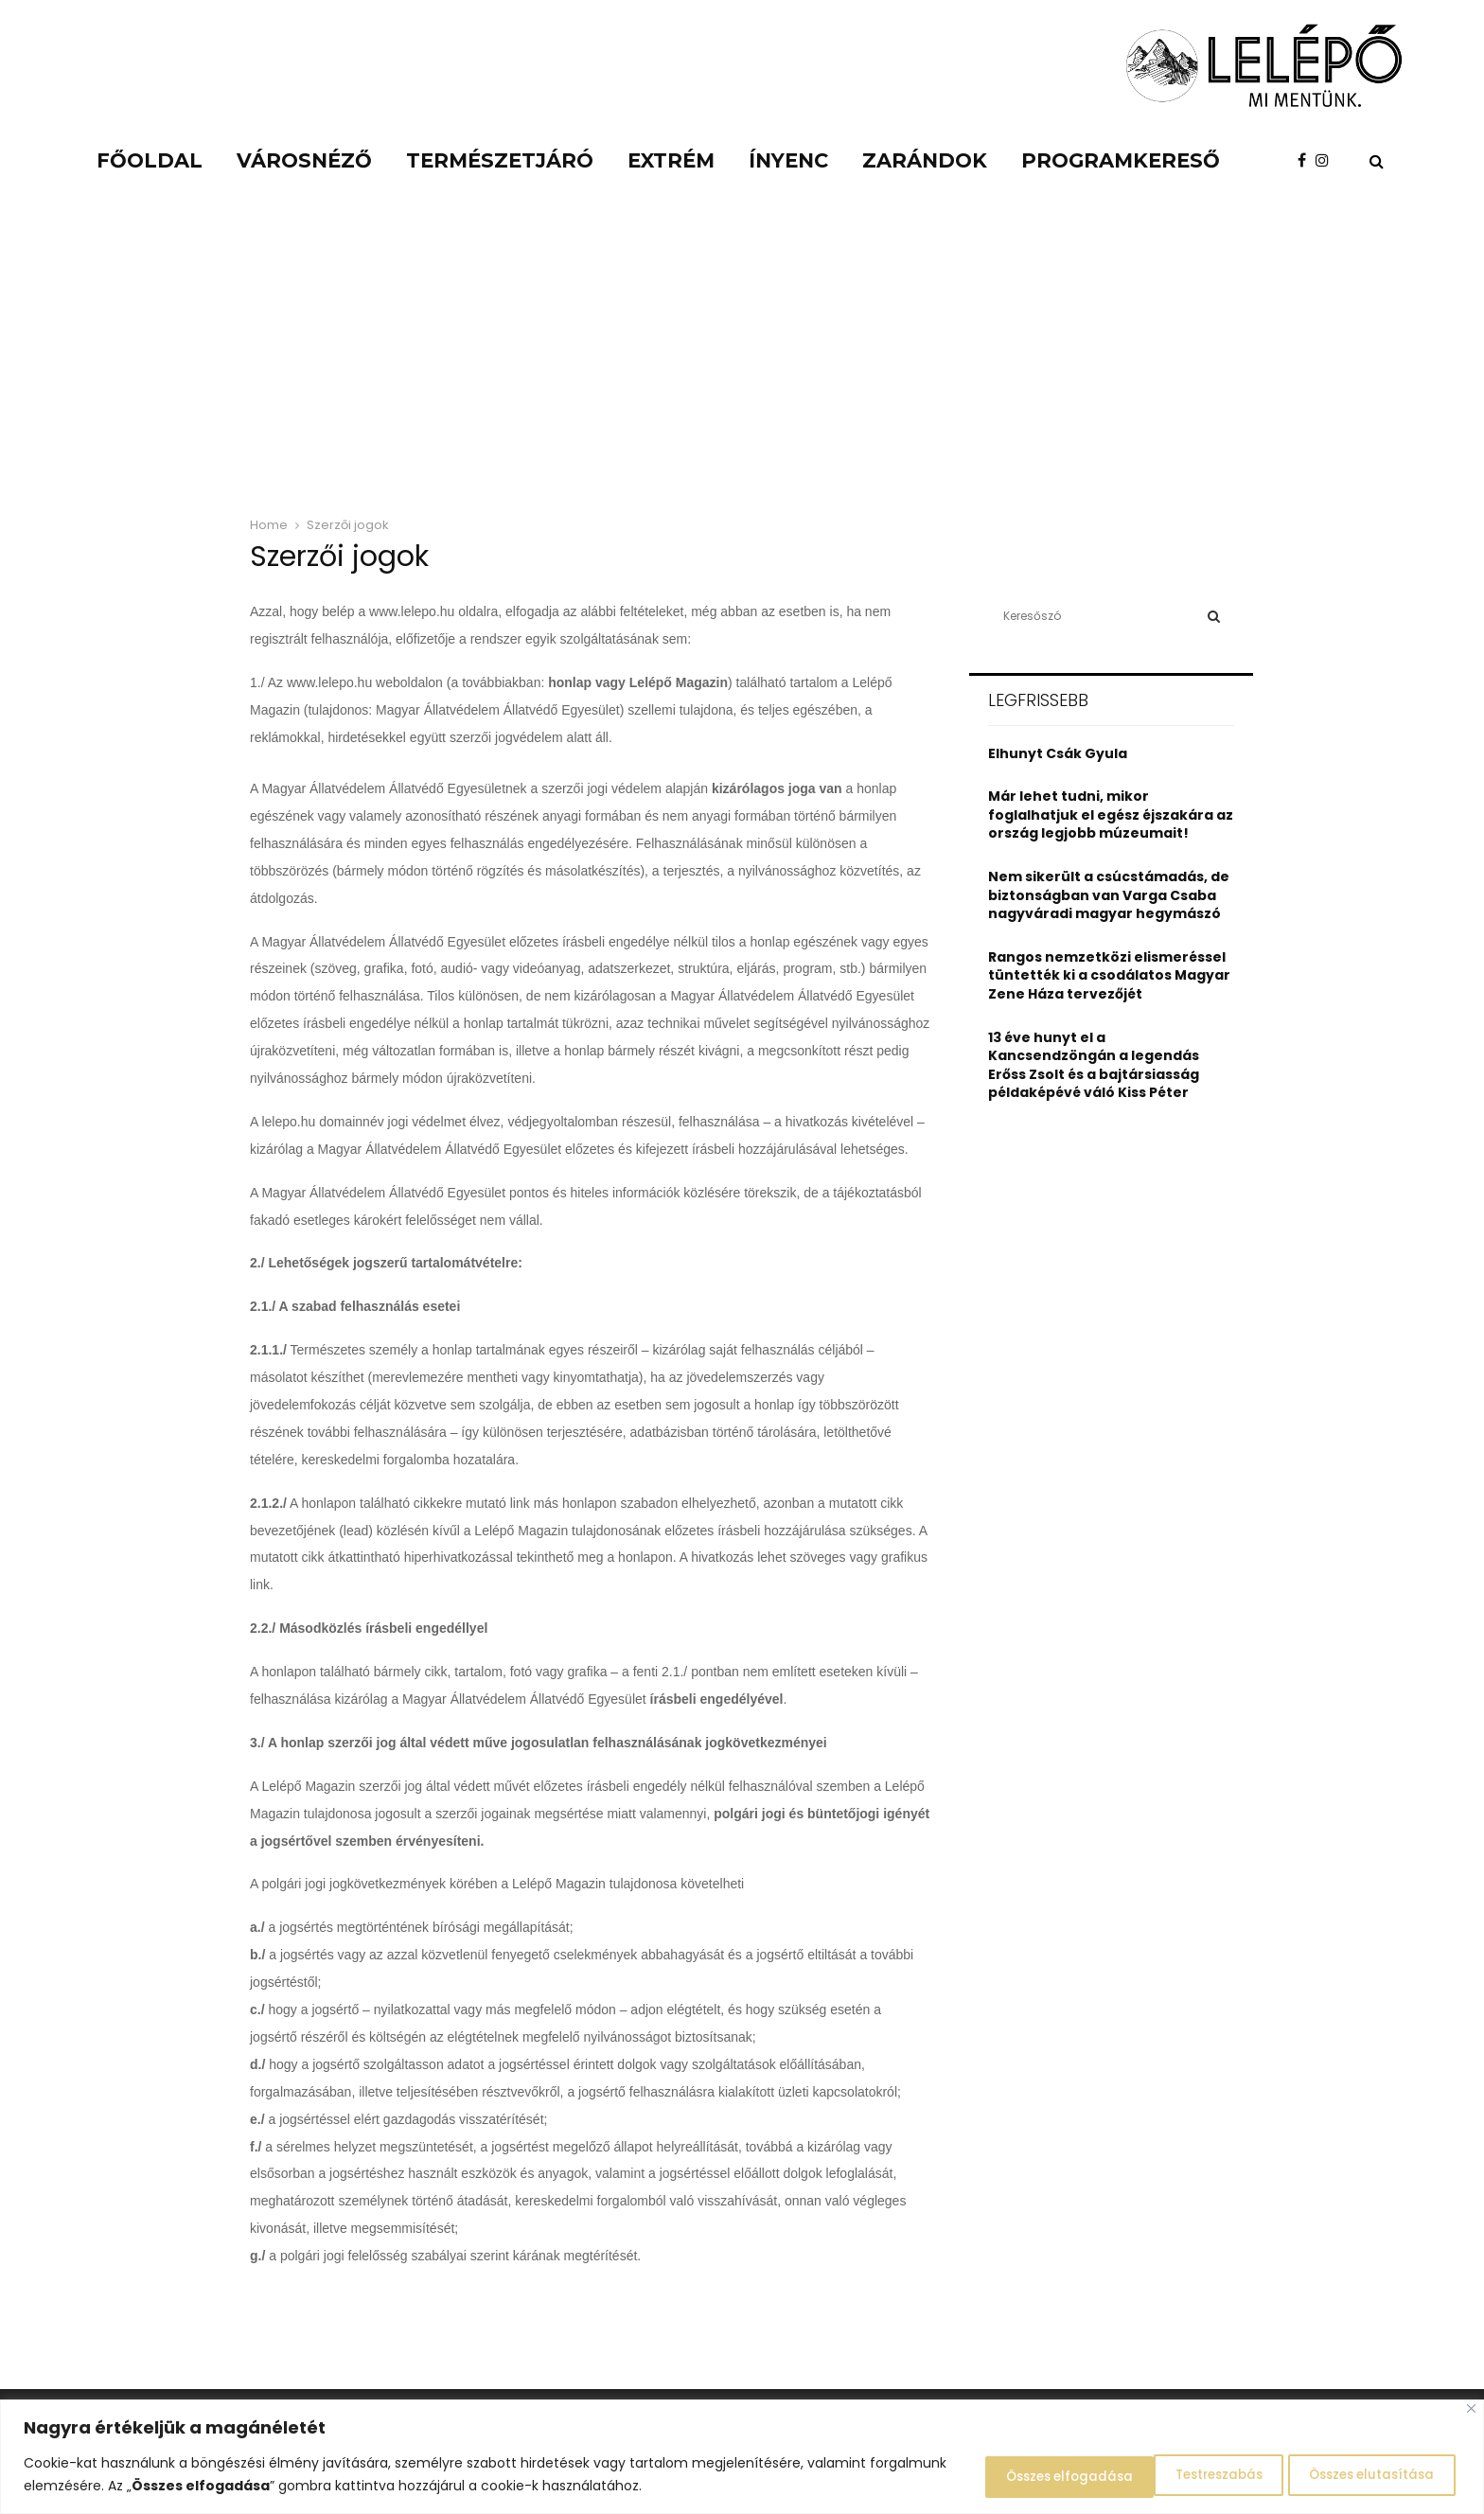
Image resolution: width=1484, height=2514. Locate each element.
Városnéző (304, 160)
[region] (742, 2457)
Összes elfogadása (1365, 2475)
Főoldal (150, 160)
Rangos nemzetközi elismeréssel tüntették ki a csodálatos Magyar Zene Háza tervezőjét (1109, 975)
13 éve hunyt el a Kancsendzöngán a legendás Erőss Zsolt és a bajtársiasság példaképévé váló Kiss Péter (1093, 1065)
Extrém (671, 160)
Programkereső (1120, 160)
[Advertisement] (742, 359)
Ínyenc (788, 160)
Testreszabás (992, 2475)
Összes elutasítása (1168, 2475)
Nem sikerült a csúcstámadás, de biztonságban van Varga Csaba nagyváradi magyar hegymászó (1108, 895)
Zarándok (924, 160)
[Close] (1471, 2410)
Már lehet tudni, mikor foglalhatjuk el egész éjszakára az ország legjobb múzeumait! (1110, 814)
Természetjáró (499, 160)
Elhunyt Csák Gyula (1057, 753)
